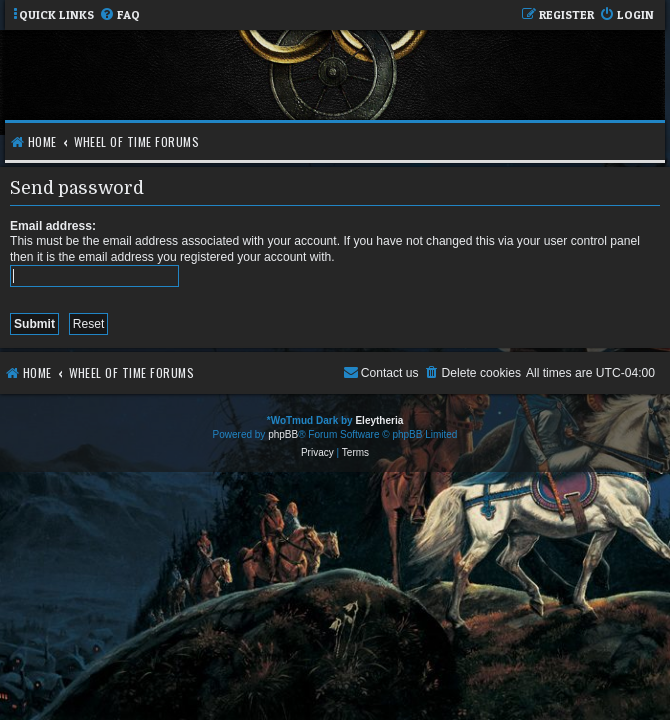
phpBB (283, 434)
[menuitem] (119, 15)
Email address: (53, 226)
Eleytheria (379, 420)
